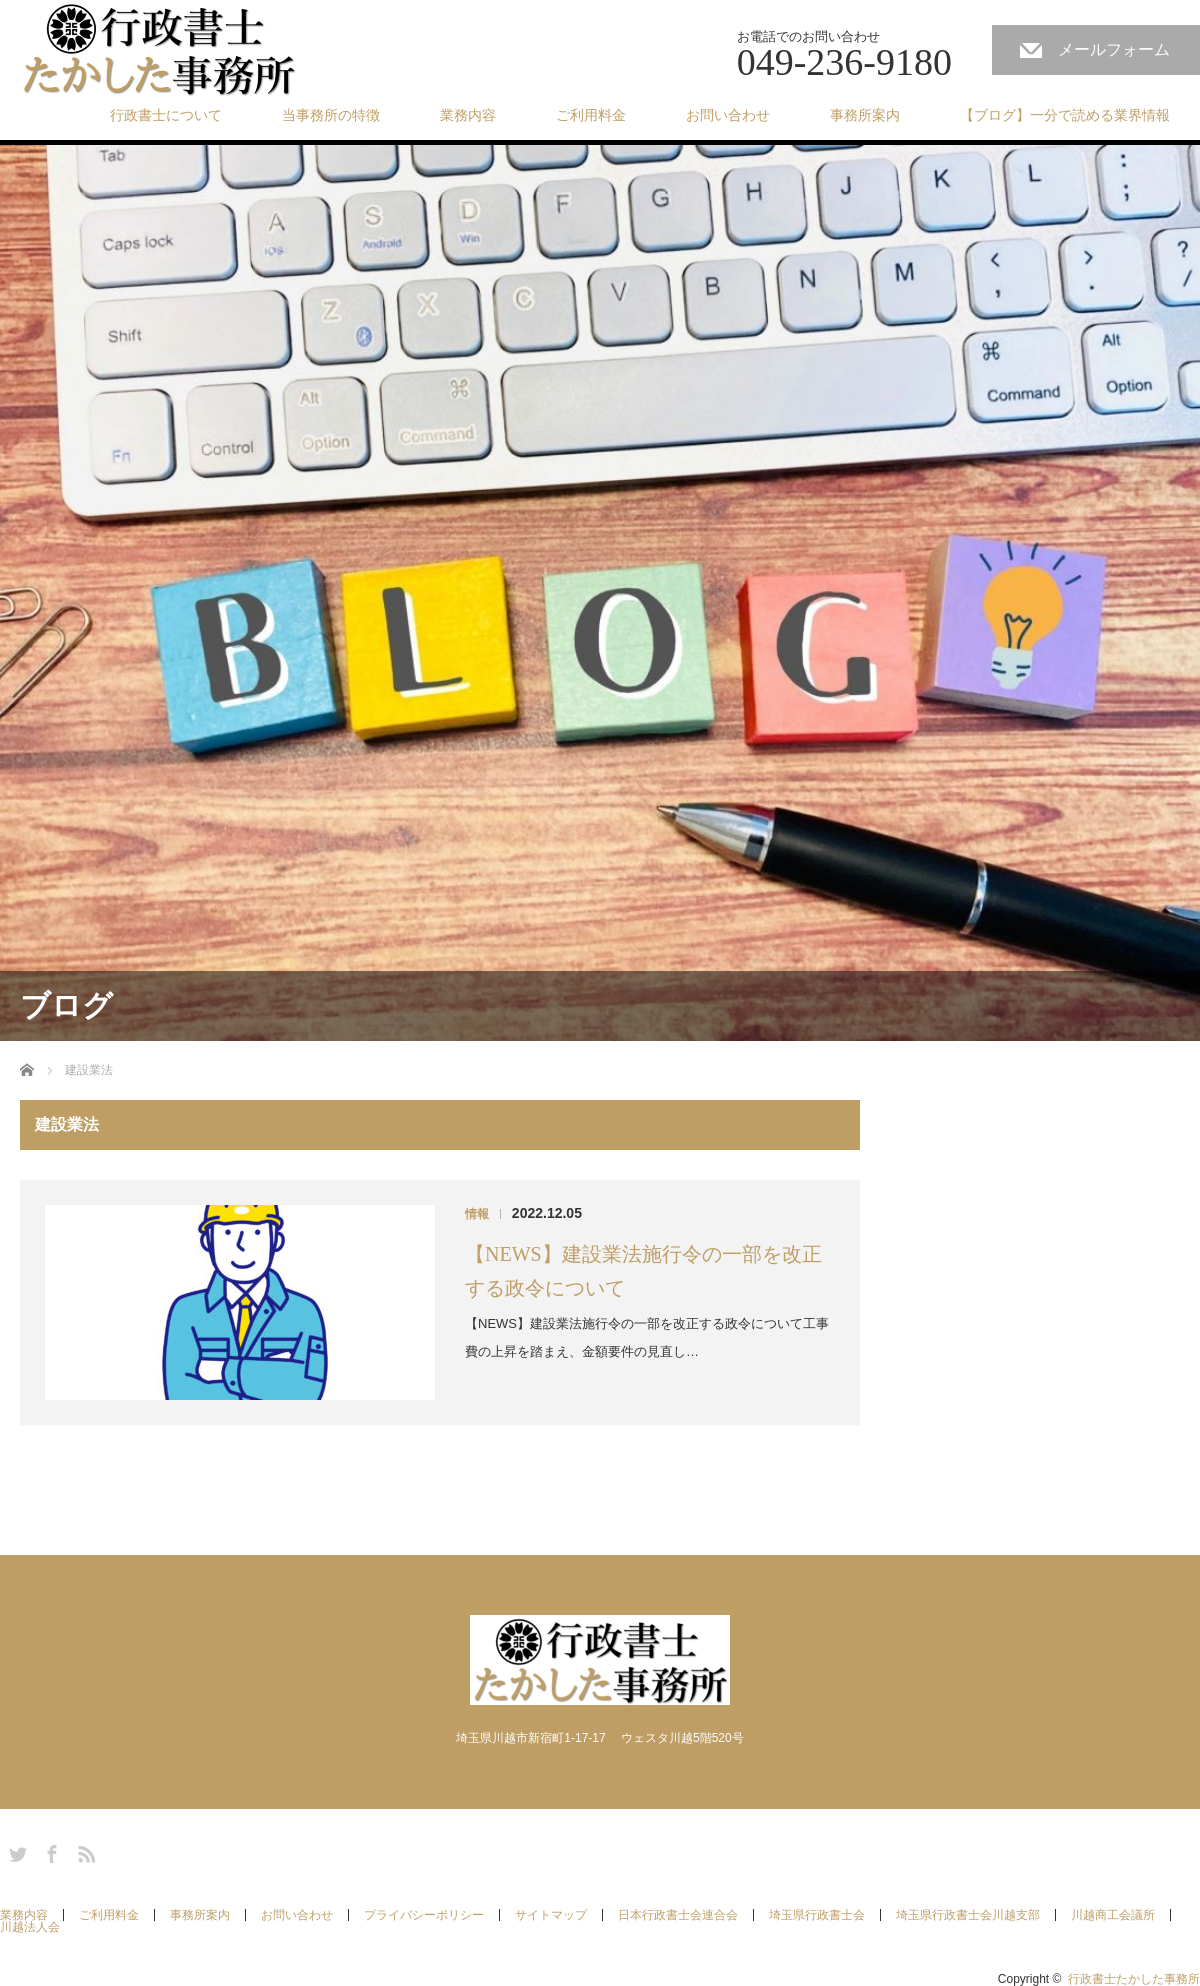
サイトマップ (551, 1915)
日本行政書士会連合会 (678, 1915)
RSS (84, 1851)
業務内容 (468, 115)
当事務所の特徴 (331, 115)
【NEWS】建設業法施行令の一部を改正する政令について (643, 1271)
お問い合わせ (728, 115)
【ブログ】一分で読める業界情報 (1065, 115)
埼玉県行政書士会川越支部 (968, 1915)
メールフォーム (1114, 49)
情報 (477, 1214)
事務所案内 (865, 115)
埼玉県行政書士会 (817, 1915)
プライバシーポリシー (424, 1915)
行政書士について (166, 115)
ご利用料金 (591, 115)
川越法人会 (30, 1927)
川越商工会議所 (1113, 1915)
